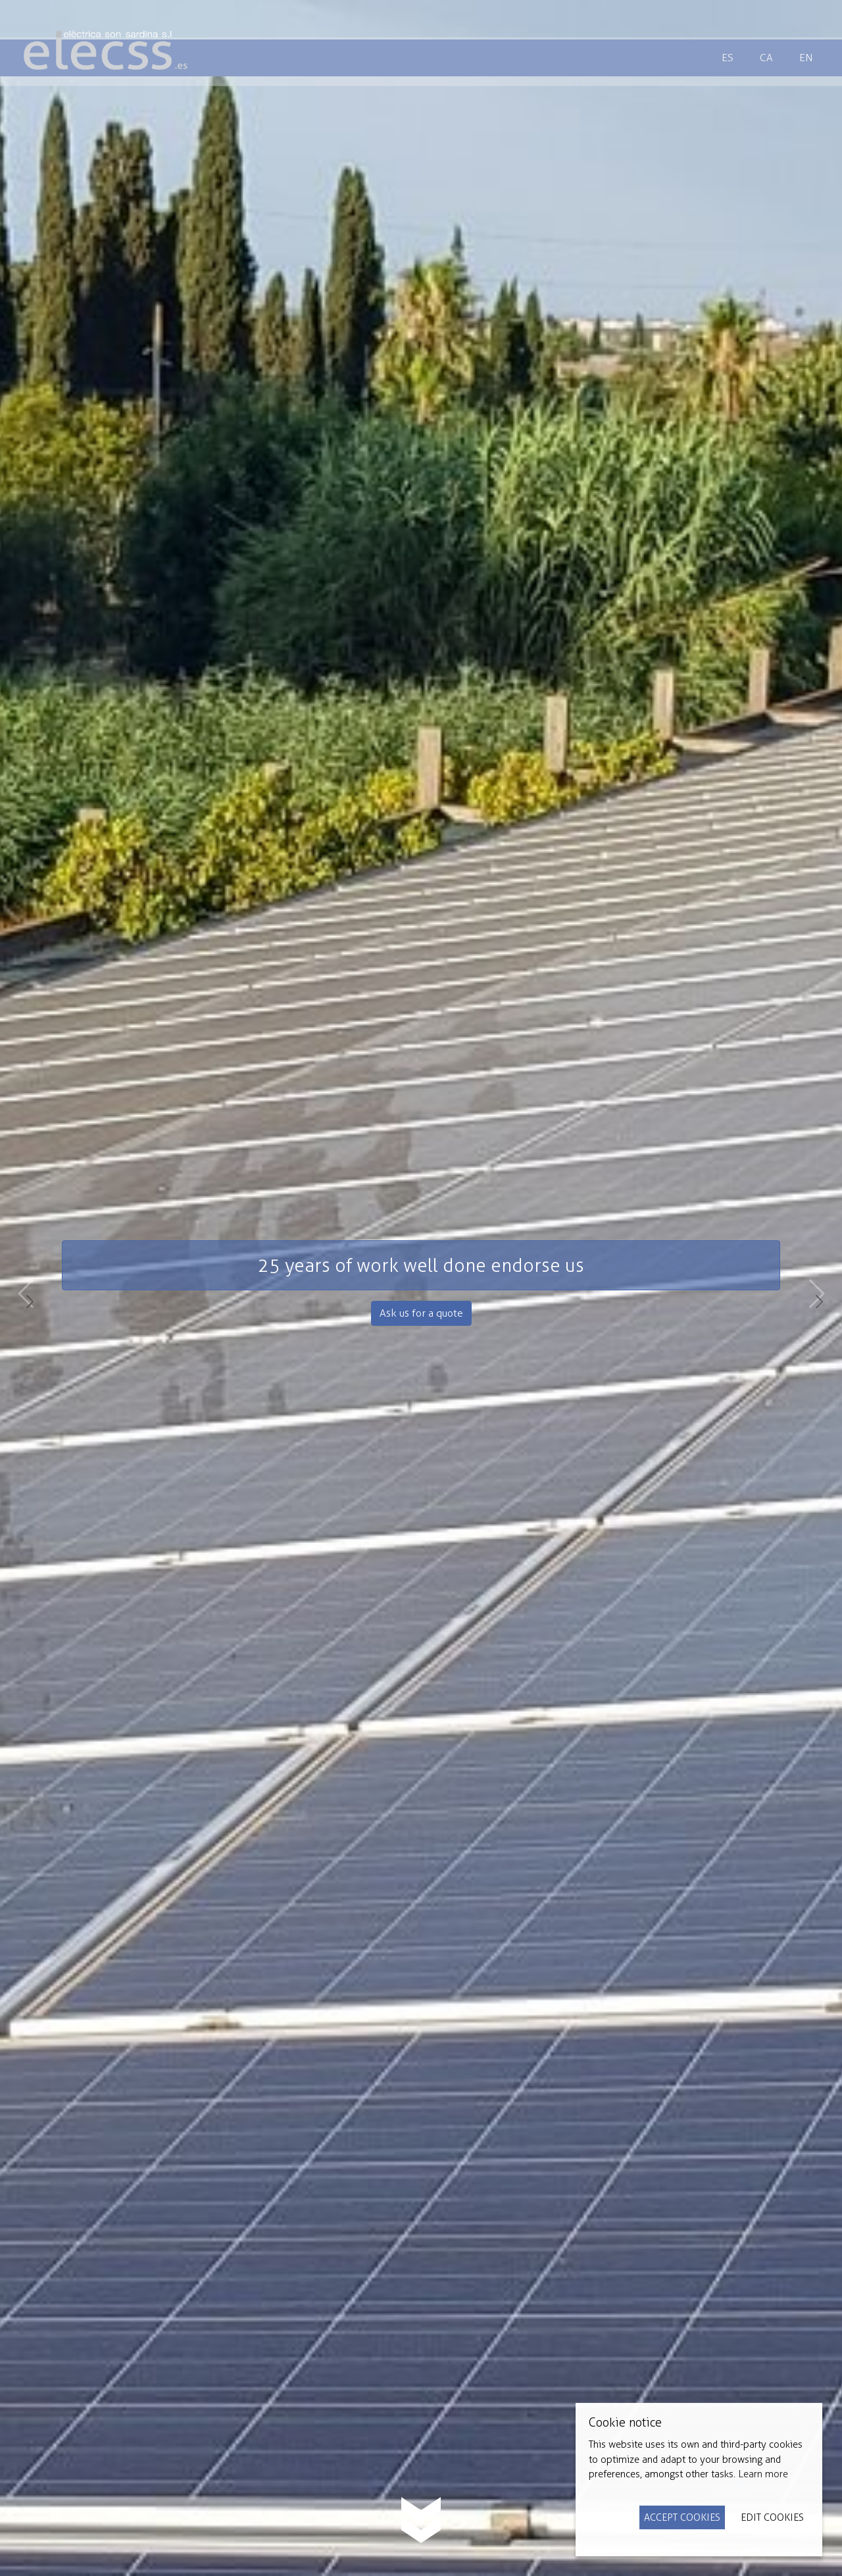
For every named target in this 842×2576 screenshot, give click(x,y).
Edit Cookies (772, 2517)
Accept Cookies (682, 2517)
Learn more (763, 2474)
